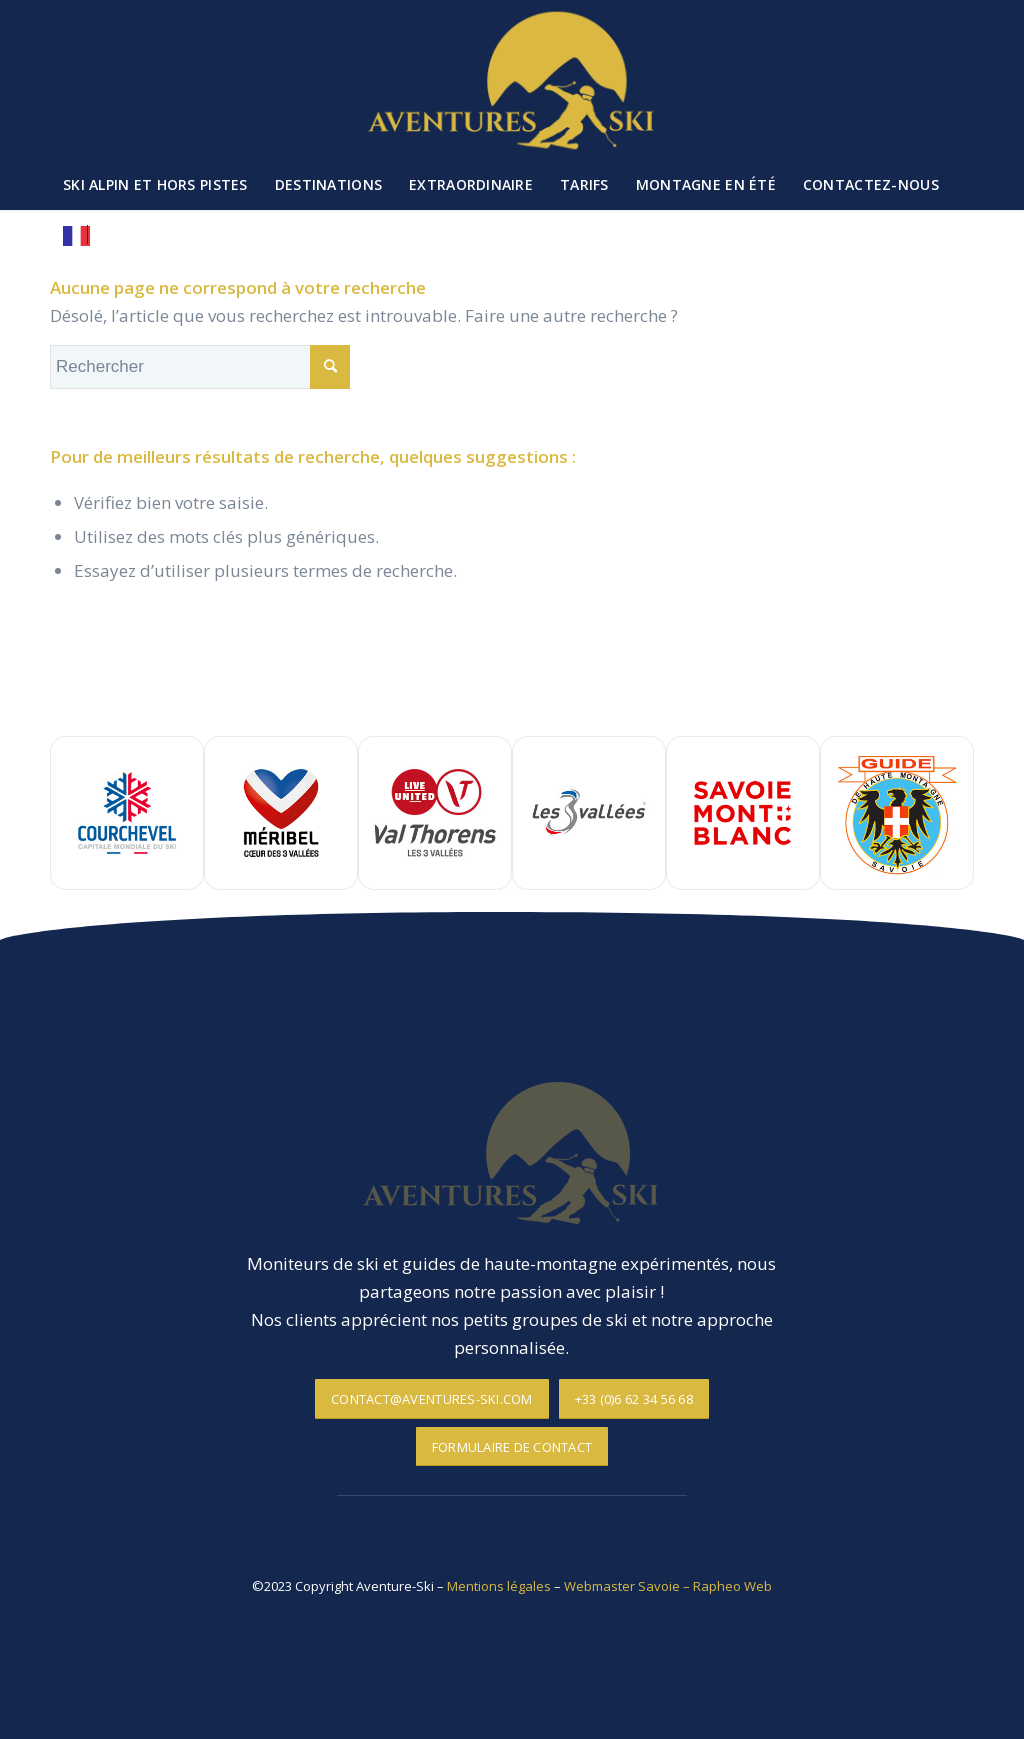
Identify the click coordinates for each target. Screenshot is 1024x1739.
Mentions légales (499, 1586)
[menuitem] (155, 185)
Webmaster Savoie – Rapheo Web (668, 1586)
